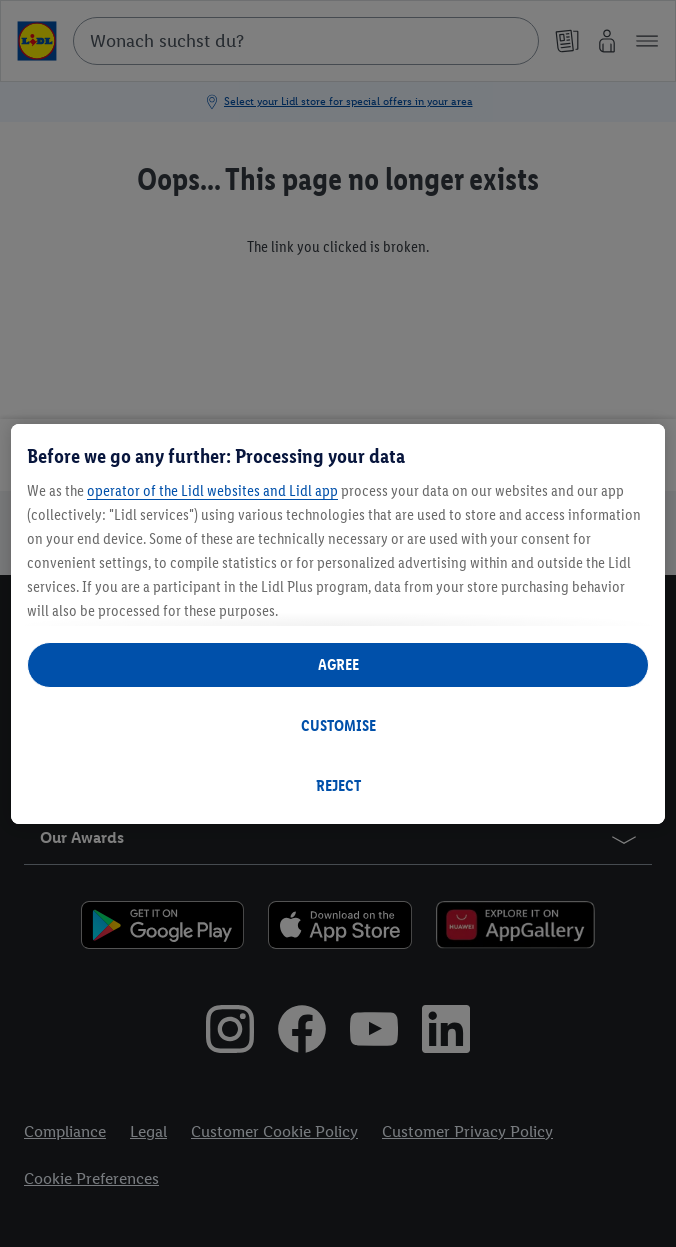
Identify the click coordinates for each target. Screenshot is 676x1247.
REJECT (338, 785)
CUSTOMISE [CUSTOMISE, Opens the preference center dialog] (338, 725)
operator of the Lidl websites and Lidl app (212, 490)
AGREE (338, 664)
